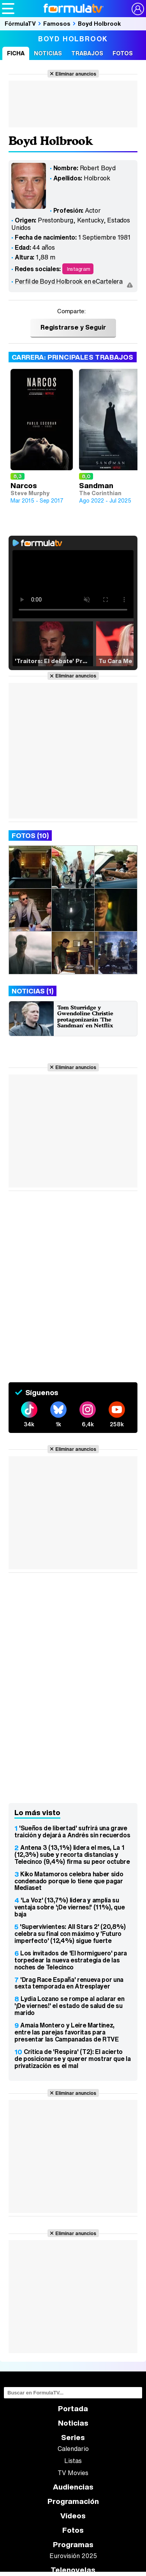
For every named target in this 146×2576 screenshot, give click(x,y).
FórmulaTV (20, 23)
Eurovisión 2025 (73, 2555)
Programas (73, 2544)
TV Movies (73, 2472)
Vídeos (73, 2515)
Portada (73, 2408)
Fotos (123, 53)
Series (73, 2437)
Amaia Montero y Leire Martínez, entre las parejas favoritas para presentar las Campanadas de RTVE (66, 2032)
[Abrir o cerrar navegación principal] (8, 8)
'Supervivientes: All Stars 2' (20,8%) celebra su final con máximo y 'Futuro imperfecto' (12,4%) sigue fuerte (70, 1933)
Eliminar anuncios (75, 73)
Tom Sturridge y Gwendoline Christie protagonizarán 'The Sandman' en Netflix (85, 1016)
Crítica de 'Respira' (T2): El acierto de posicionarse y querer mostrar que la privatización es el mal (72, 2058)
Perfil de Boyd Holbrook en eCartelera (69, 281)
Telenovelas (73, 2569)
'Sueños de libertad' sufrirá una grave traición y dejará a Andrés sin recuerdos (72, 1831)
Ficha (16, 53)
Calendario (73, 2448)
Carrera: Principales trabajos (73, 357)
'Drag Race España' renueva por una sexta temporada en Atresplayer (68, 1983)
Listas (73, 2460)
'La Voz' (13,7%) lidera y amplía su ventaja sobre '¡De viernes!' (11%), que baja (69, 1907)
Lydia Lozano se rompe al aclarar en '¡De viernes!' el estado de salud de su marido (69, 2005)
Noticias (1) (32, 991)
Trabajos (87, 53)
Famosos (56, 23)
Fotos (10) (30, 835)
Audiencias (73, 2486)
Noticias (48, 53)
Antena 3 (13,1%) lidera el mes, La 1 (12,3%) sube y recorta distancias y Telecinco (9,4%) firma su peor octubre (72, 1854)
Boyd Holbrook (99, 23)
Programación (73, 2501)
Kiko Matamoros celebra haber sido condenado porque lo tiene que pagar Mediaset (68, 1881)
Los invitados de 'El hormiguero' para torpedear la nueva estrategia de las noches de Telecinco (70, 1960)
